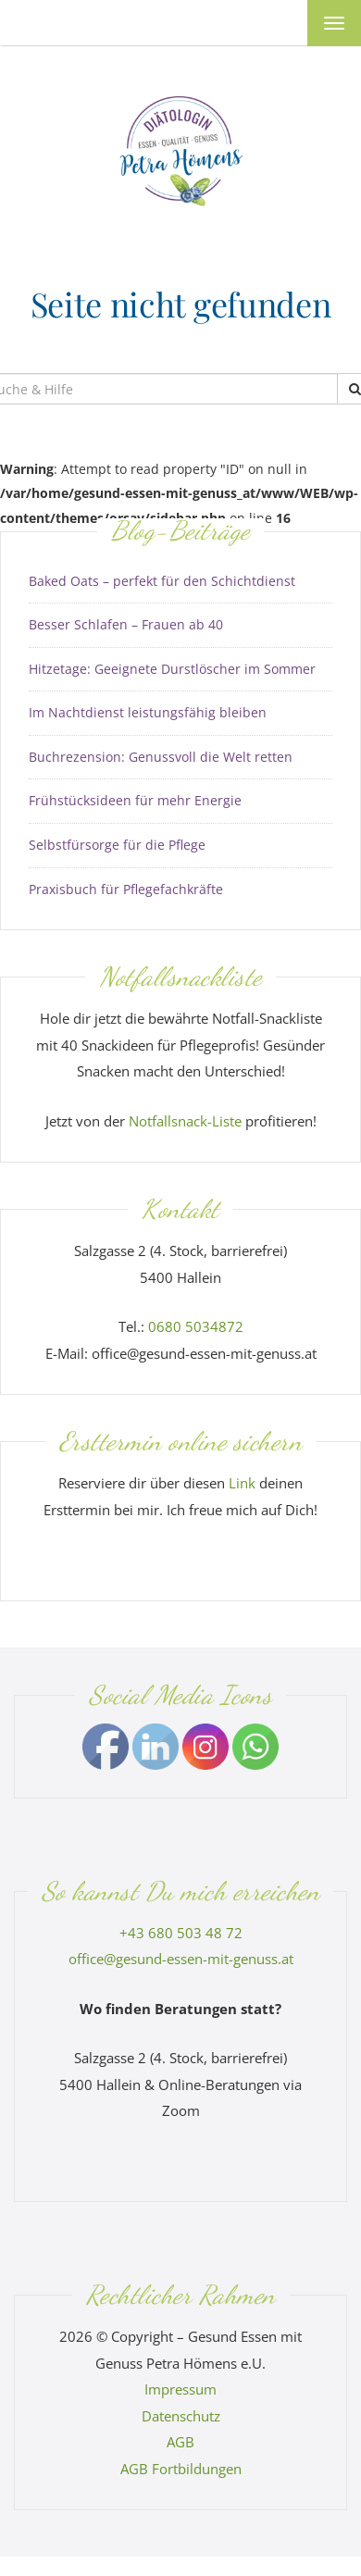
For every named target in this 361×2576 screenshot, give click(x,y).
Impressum (180, 2389)
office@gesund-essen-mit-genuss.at (180, 1958)
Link (242, 1483)
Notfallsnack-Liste (185, 1121)
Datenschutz (181, 2416)
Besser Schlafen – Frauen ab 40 (126, 624)
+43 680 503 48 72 (181, 1932)
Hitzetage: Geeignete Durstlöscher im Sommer (172, 669)
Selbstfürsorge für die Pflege (117, 844)
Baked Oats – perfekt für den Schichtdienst (162, 581)
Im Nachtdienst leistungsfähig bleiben (148, 712)
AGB (180, 2442)
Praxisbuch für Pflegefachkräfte (126, 889)
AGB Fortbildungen (181, 2468)
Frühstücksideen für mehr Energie (135, 800)
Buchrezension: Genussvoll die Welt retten (161, 756)
